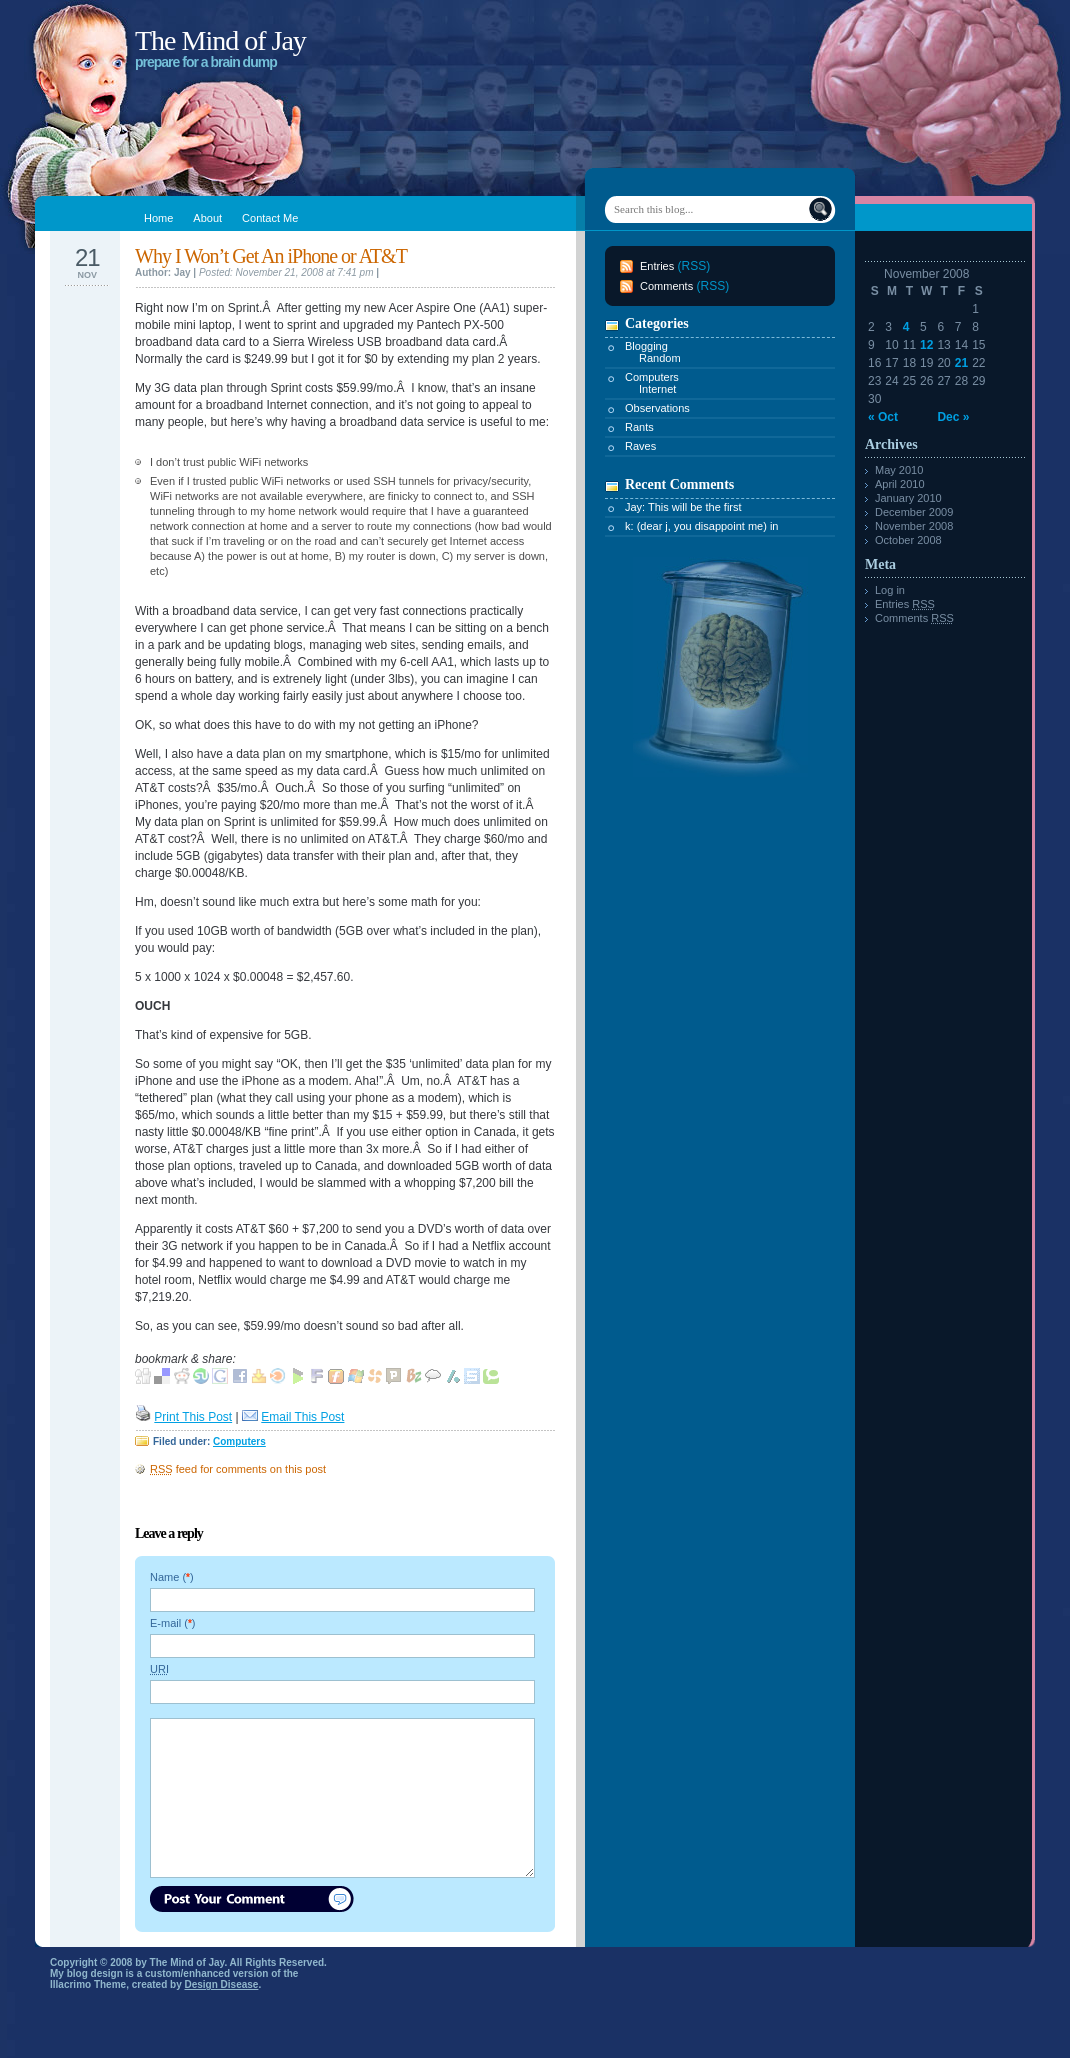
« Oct (883, 417)
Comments (666, 286)
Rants (639, 427)
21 (961, 363)
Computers (239, 1441)
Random (660, 358)
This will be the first (695, 507)
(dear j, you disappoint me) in (708, 526)
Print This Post (193, 1417)
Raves (640, 446)
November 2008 (914, 526)
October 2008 (908, 540)
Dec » (953, 417)
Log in (890, 590)
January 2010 (908, 498)
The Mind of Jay (220, 40)
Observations (657, 408)
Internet (657, 389)
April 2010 (900, 484)
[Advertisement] (676, 1077)
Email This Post (302, 1417)
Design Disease (222, 1984)
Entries (657, 266)
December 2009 (914, 512)
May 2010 (899, 470)
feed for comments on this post (238, 1469)
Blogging (646, 346)
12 (926, 345)
